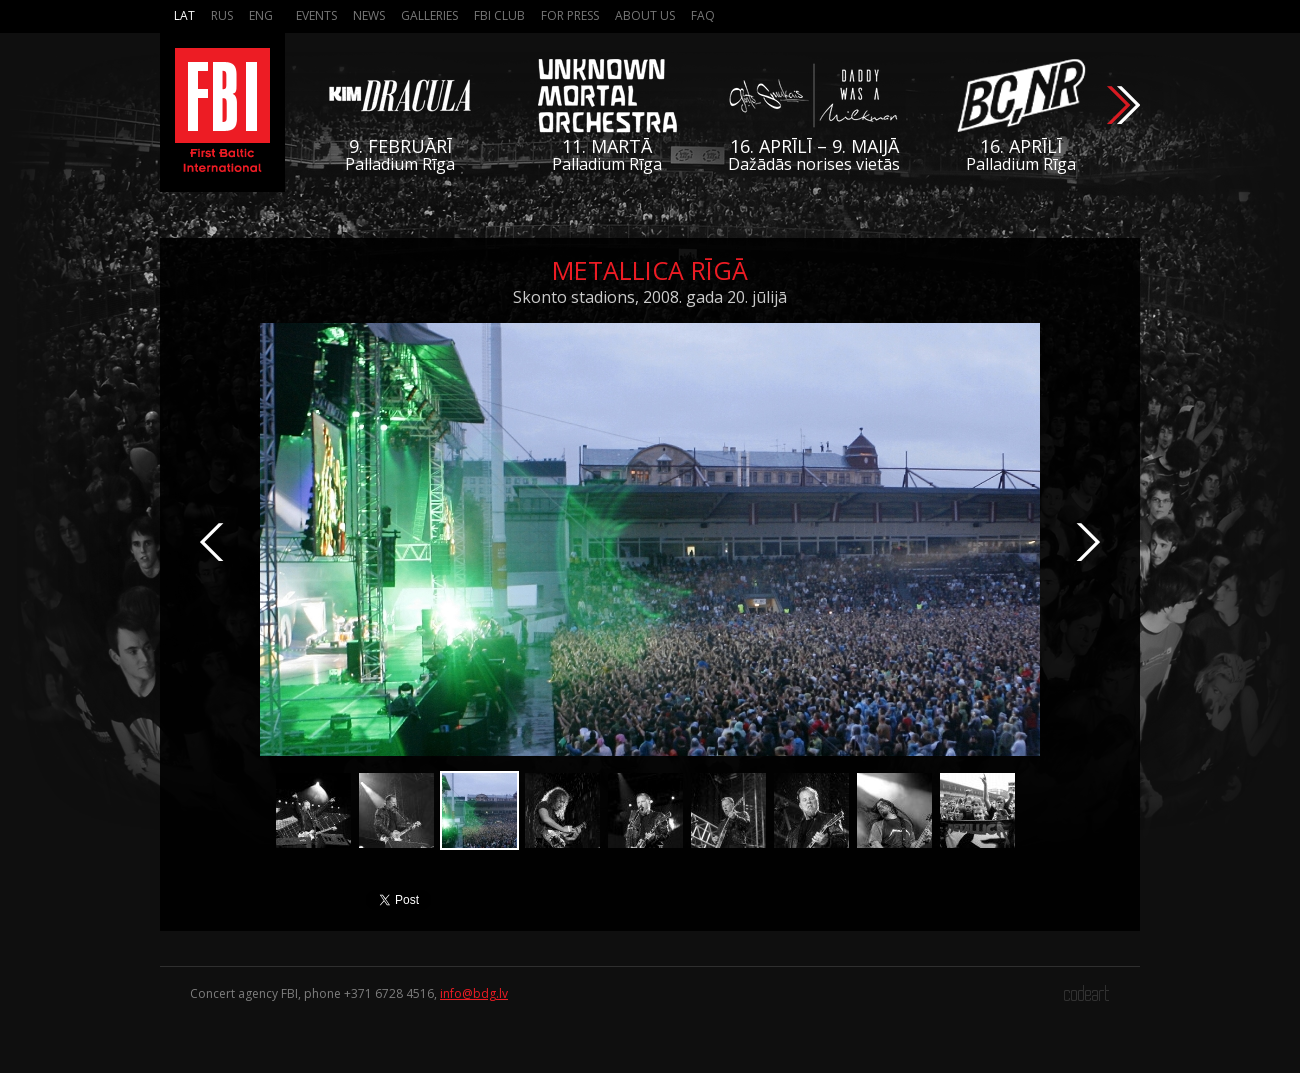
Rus (222, 15)
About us (645, 15)
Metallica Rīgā (650, 270)
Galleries (429, 15)
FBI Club (499, 15)
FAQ (703, 15)
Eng (261, 15)
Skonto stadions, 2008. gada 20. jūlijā (650, 297)
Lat (184, 15)
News (369, 15)
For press (570, 15)
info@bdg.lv (474, 993)
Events (316, 15)
